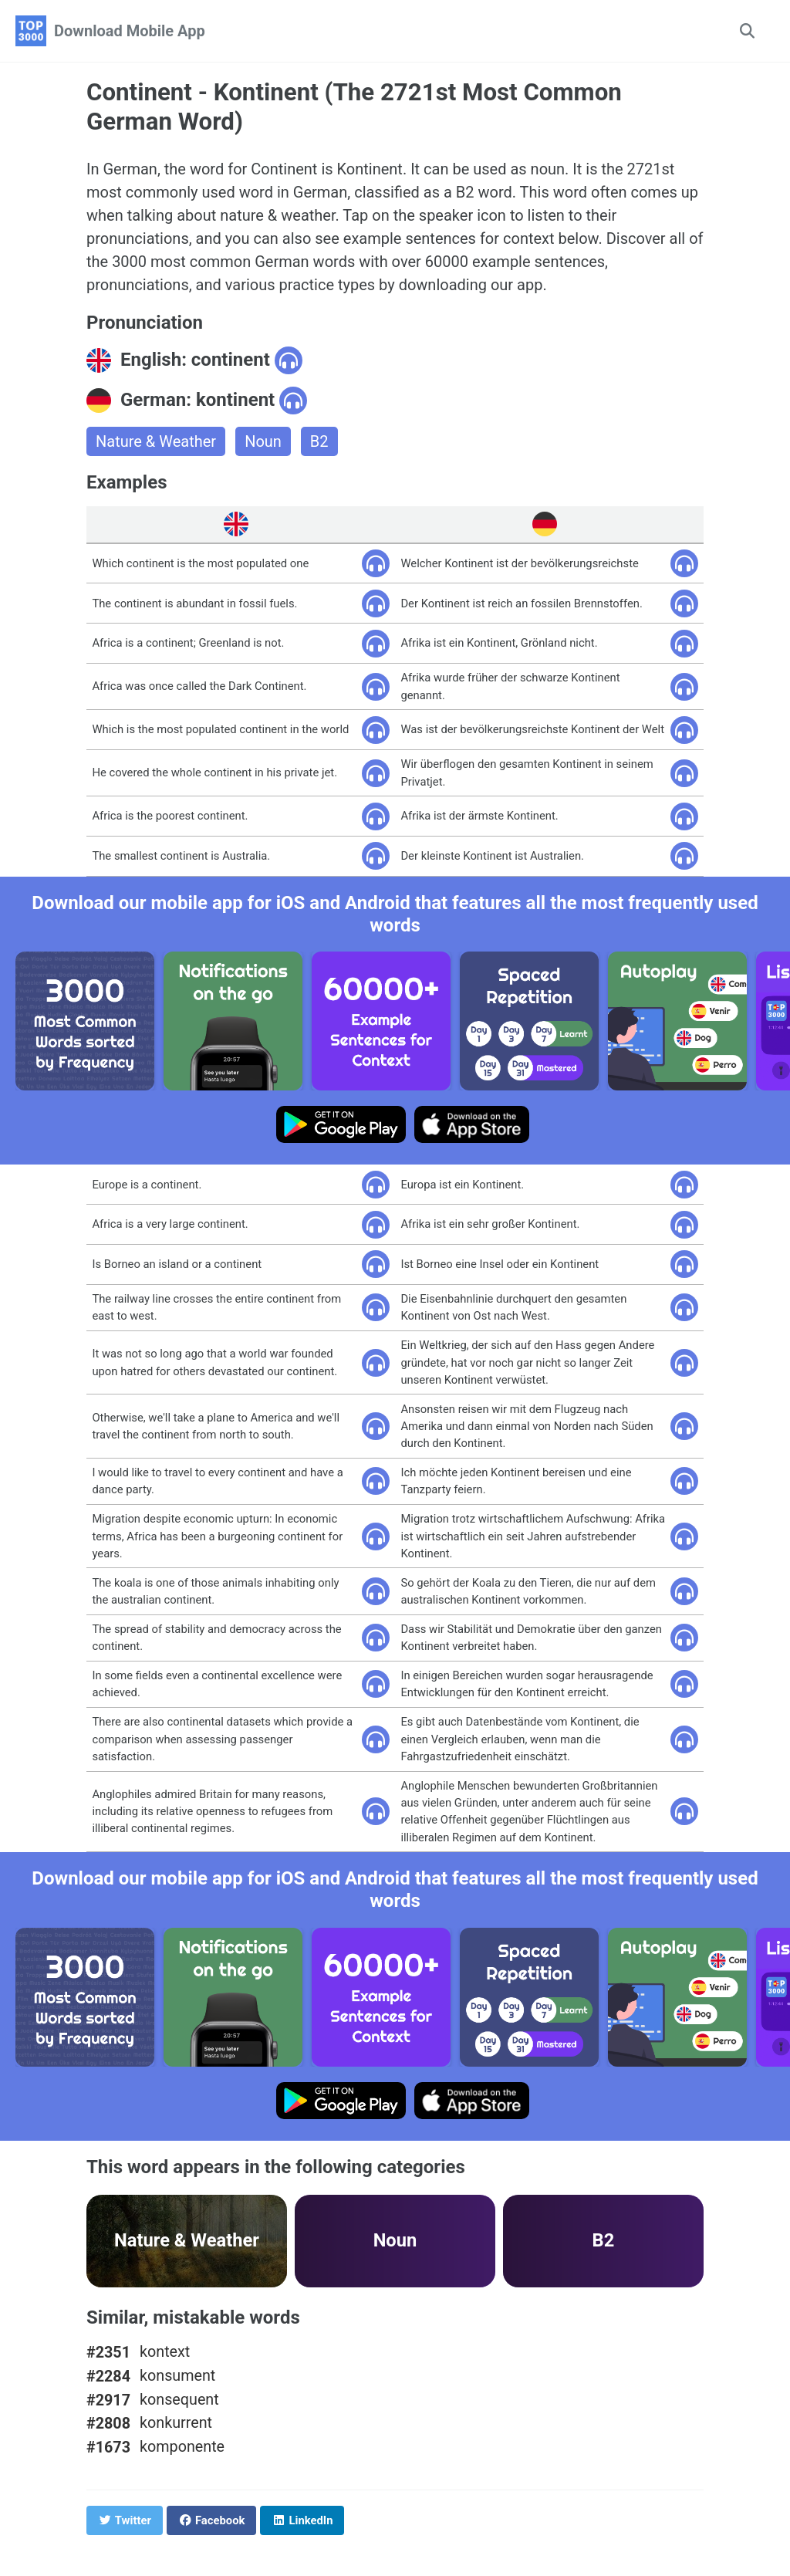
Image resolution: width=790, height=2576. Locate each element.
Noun (263, 441)
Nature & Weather (156, 441)
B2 (319, 441)
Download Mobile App (129, 31)
